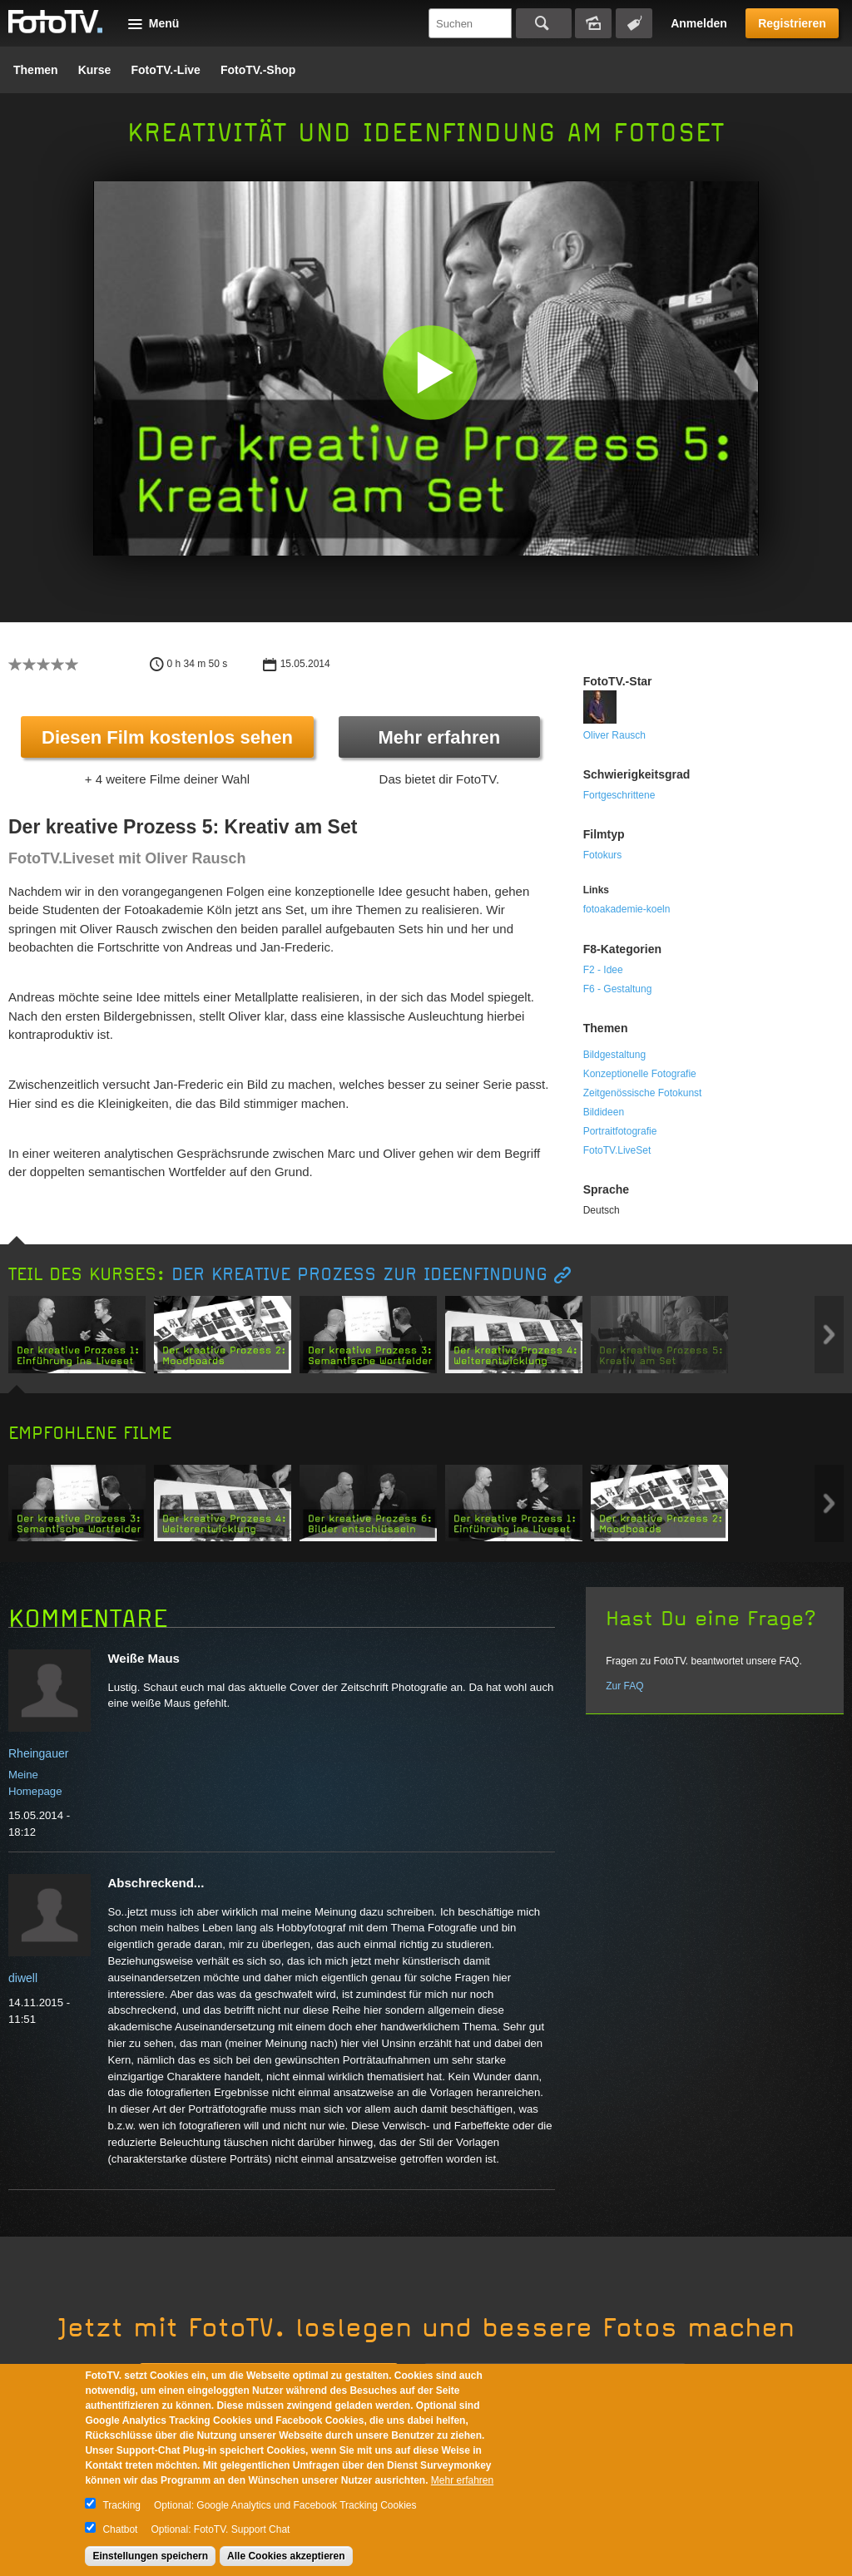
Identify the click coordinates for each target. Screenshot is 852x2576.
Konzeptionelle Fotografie (639, 1074)
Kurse (94, 70)
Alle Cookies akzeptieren (285, 2556)
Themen (35, 70)
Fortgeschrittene (619, 795)
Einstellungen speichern (150, 2556)
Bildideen (603, 1112)
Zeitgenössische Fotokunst (642, 1093)
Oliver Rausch (614, 735)
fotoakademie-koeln (627, 909)
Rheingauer (38, 1753)
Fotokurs (602, 855)
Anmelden (699, 23)
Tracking (121, 2505)
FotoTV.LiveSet (617, 1150)
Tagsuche (634, 23)
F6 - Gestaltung (617, 989)
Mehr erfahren (439, 737)
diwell (22, 1978)
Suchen (544, 23)
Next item (829, 1334)
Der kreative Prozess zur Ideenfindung (359, 1274)
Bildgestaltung (614, 1055)
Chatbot (119, 2529)
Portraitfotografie (620, 1131)
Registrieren (792, 23)
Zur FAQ (624, 1686)
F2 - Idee (603, 970)
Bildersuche (593, 23)
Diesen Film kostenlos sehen (167, 737)
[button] (429, 372)
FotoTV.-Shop (257, 70)
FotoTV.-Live (166, 70)
